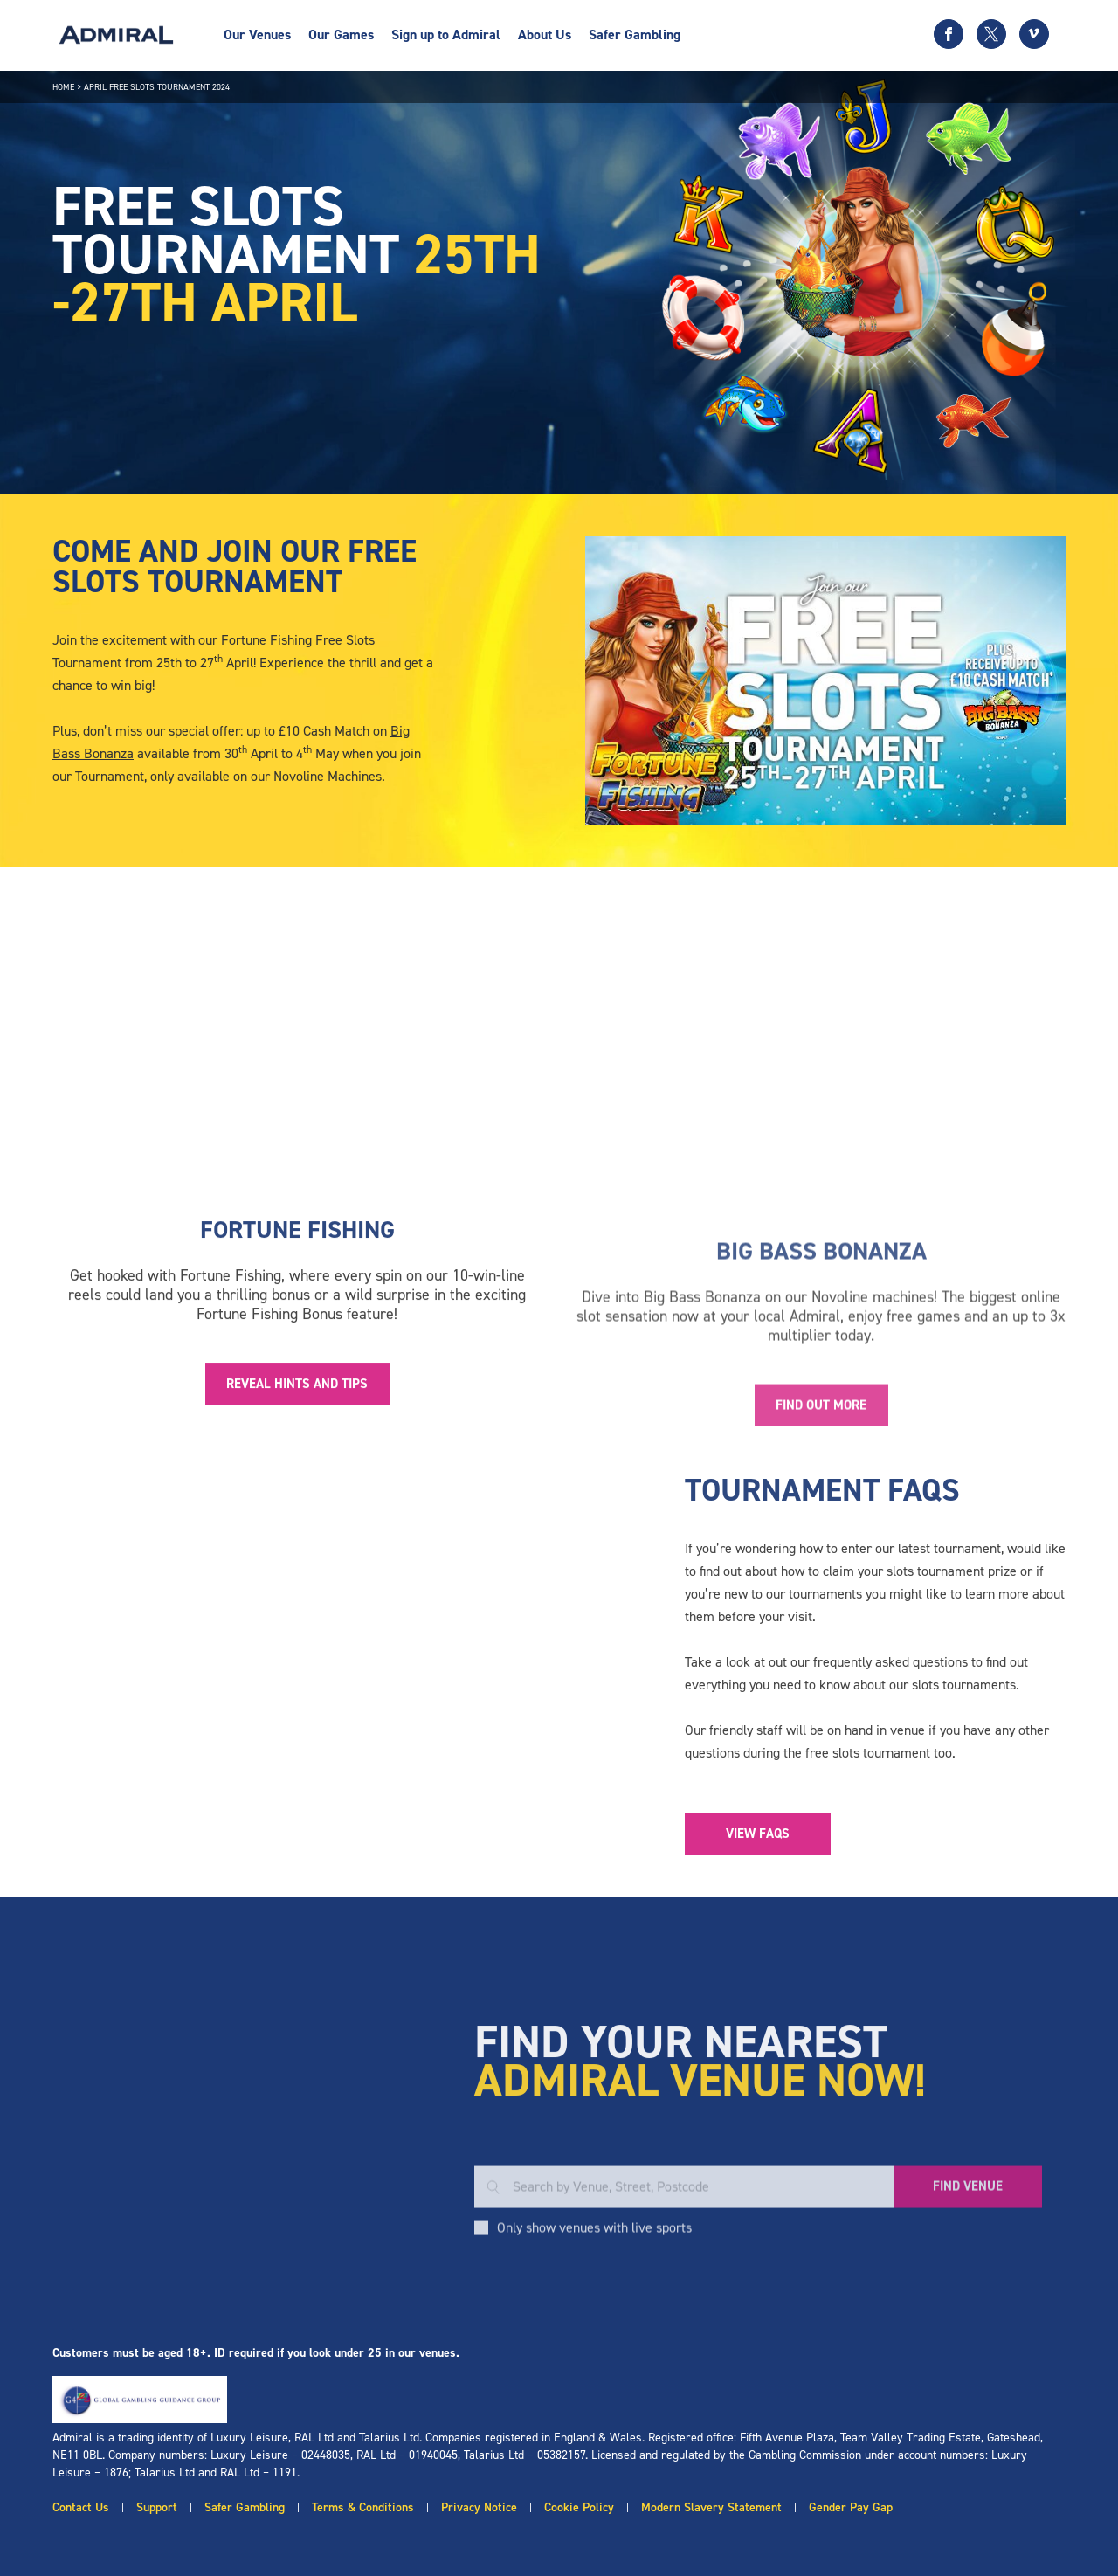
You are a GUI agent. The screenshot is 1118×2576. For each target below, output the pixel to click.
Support (156, 2507)
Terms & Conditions (363, 2507)
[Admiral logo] (116, 35)
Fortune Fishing (266, 640)
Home (63, 87)
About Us (544, 34)
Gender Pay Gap (851, 2507)
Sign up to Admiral (445, 34)
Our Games (341, 34)
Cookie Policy (579, 2507)
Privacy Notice (479, 2507)
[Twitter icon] (991, 34)
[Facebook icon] (949, 34)
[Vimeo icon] (1034, 34)
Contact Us (80, 2507)
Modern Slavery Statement (711, 2507)
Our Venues (257, 34)
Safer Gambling (634, 34)
